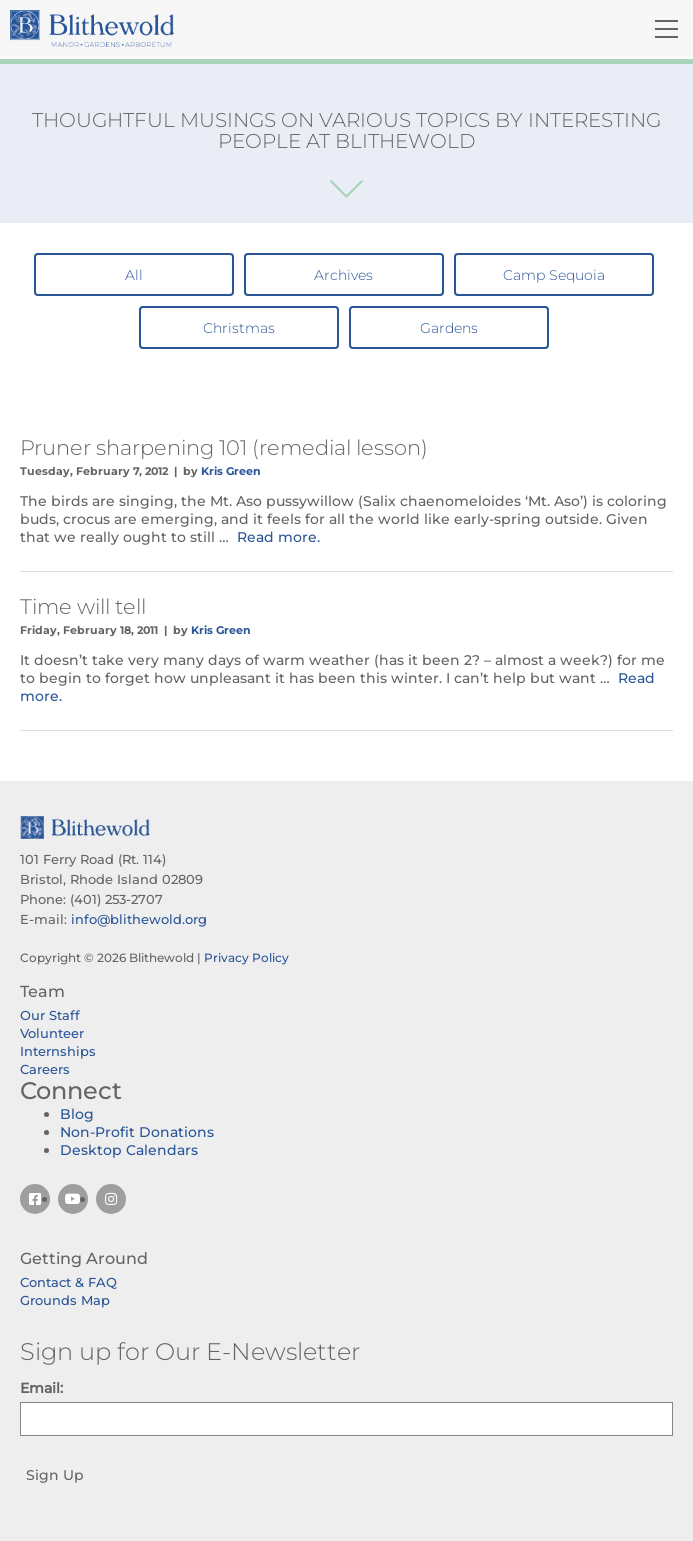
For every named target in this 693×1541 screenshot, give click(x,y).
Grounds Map (65, 1300)
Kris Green (231, 471)
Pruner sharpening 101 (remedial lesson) (224, 447)
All (134, 275)
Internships (58, 1051)
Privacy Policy (246, 957)
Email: (41, 1388)
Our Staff (50, 1015)
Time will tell (83, 606)
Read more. (278, 537)
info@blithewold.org (139, 919)
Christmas (239, 328)
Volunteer (52, 1033)
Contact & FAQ (68, 1282)
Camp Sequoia (554, 275)
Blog (77, 1114)
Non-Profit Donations (137, 1132)
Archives (343, 275)
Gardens (449, 328)
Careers (45, 1069)
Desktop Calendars (129, 1150)
